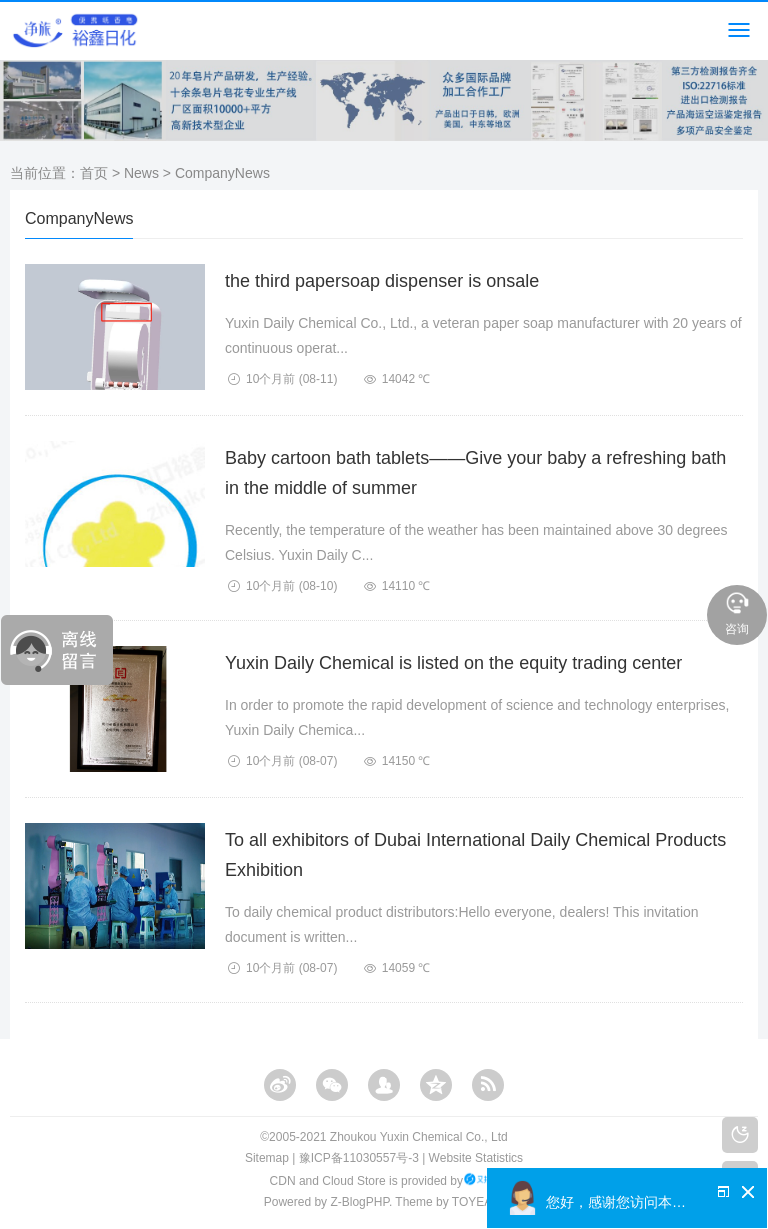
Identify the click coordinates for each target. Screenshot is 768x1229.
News (141, 173)
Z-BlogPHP (359, 1202)
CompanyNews (222, 173)
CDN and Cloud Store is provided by (384, 1181)
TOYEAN (476, 1202)
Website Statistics (476, 1158)
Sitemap (267, 1158)
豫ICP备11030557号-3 (359, 1158)
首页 (94, 173)
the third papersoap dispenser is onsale (382, 281)
